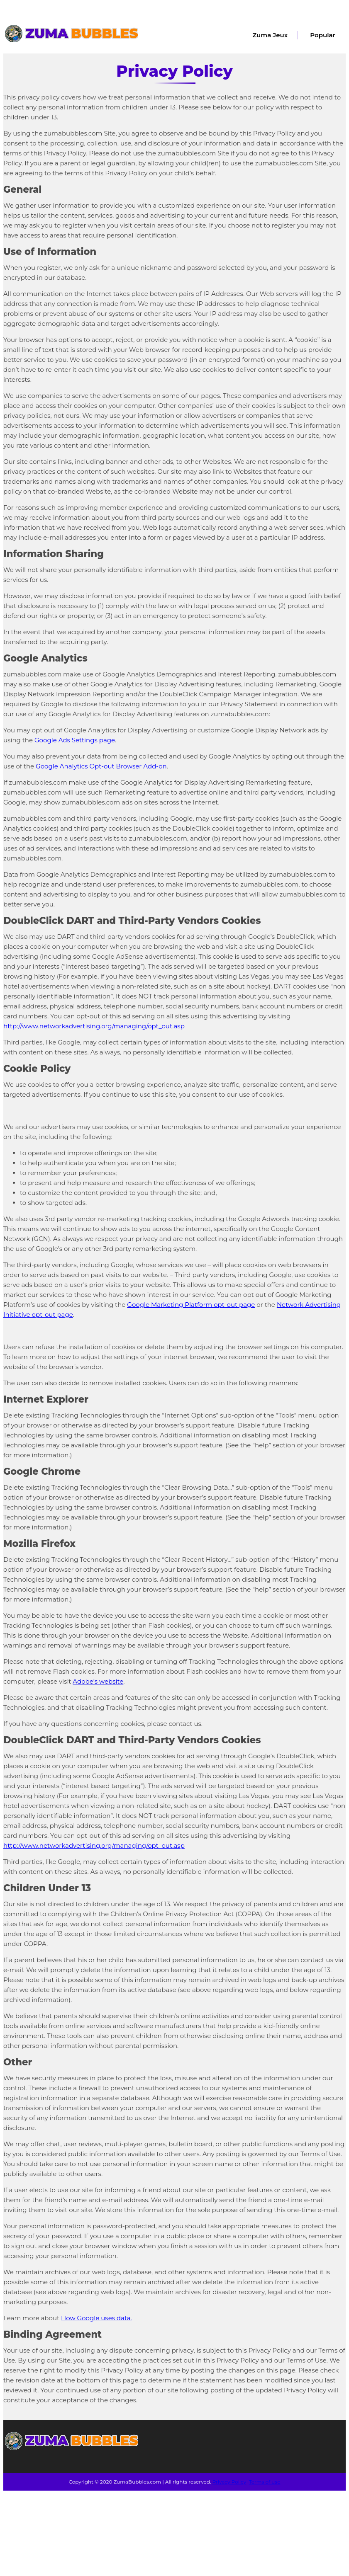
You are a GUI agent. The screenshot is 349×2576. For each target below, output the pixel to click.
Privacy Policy (229, 2482)
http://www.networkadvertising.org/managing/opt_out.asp (94, 1026)
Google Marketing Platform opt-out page (191, 1305)
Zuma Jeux (270, 35)
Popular (322, 35)
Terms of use (265, 2482)
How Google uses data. (96, 2318)
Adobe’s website (98, 1681)
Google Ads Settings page (74, 740)
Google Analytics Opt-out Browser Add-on (101, 766)
